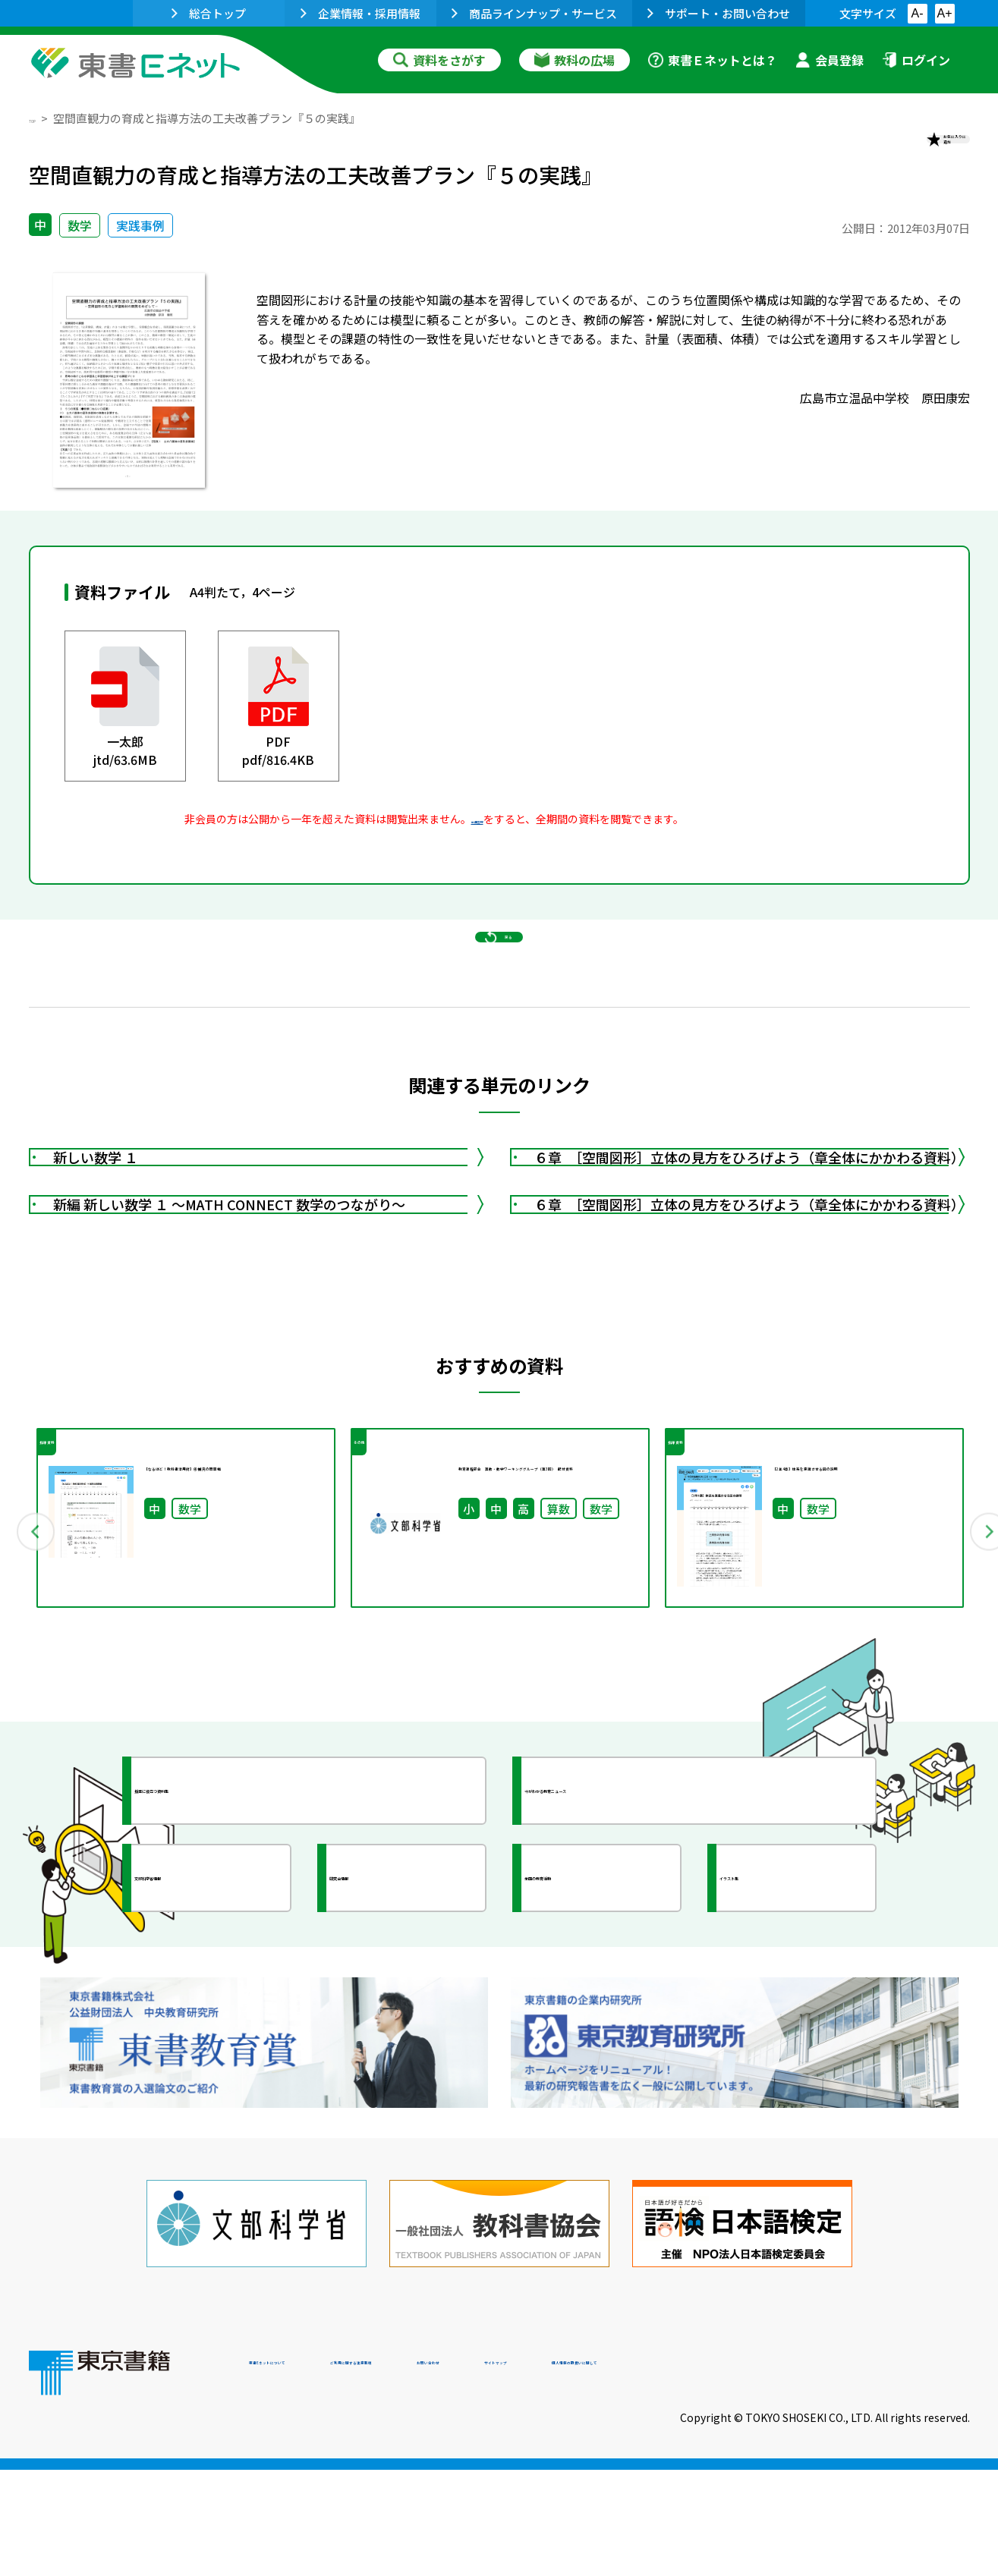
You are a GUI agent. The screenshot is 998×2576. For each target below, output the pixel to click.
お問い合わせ (625, 2473)
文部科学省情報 (209, 2051)
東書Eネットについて (307, 2473)
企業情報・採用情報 (360, 13)
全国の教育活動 (599, 2051)
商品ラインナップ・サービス (534, 13)
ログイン (916, 60)
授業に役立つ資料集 (223, 1964)
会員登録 (829, 60)
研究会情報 (391, 2051)
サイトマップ (743, 2473)
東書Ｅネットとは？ (712, 60)
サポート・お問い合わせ (718, 13)
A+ (944, 13)
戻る (499, 1002)
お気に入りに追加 (903, 150)
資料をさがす (439, 60)
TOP (40, 118)
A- (917, 13)
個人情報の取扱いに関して (897, 2473)
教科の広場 (574, 60)
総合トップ (209, 13)
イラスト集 (781, 2051)
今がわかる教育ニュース (626, 1964)
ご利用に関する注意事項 (477, 2473)
